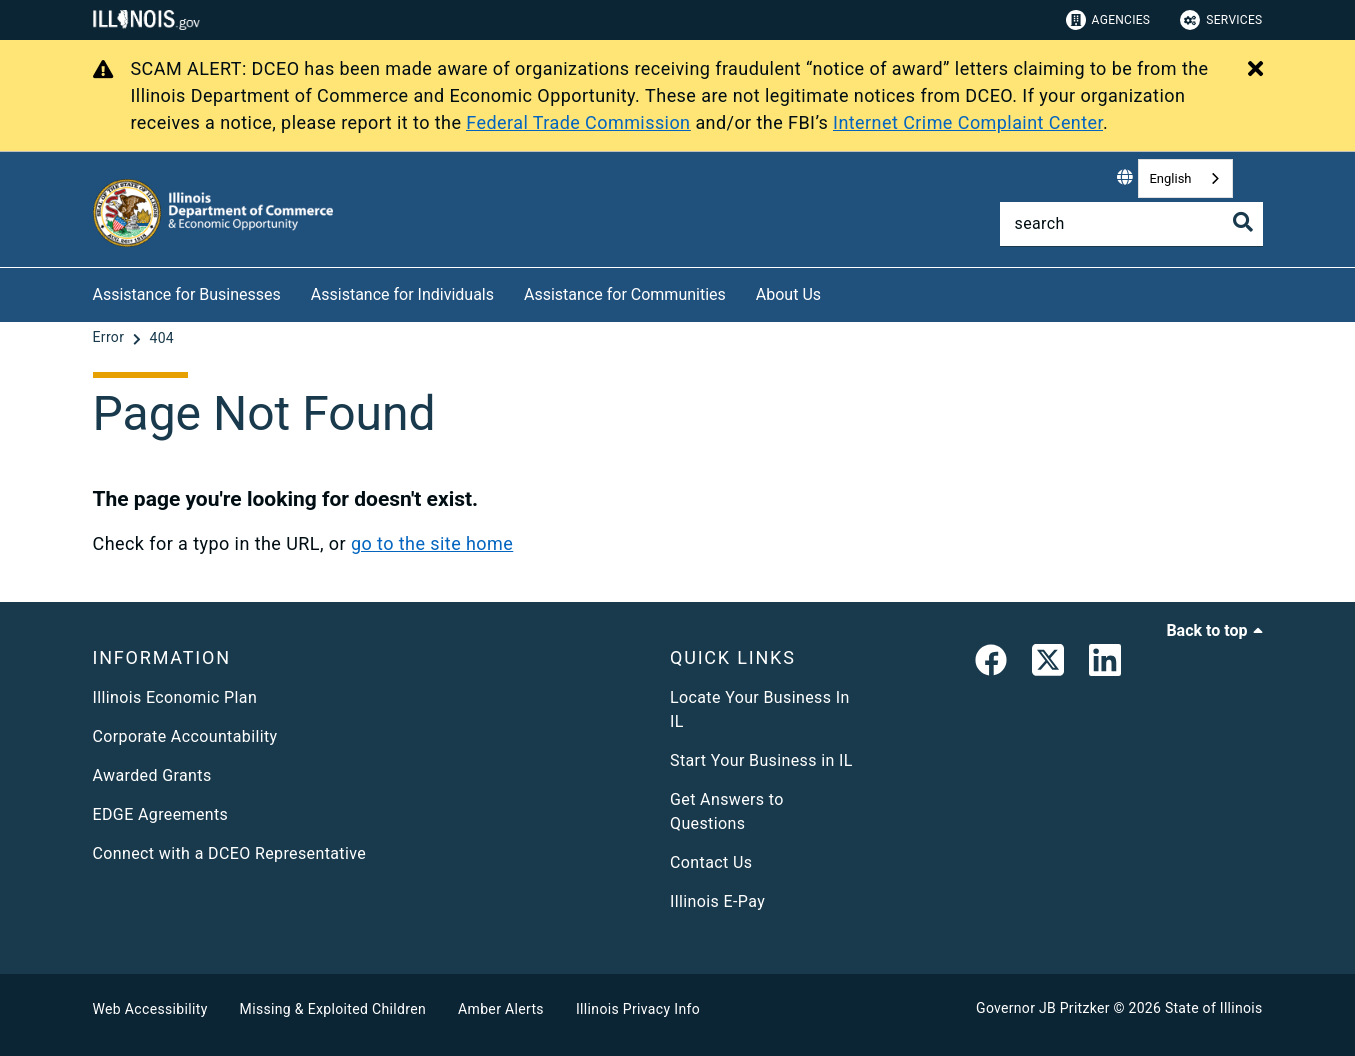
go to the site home (432, 543)
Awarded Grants (152, 775)
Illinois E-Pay (717, 901)
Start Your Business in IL (761, 760)
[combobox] (1185, 178)
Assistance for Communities (625, 294)
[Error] (111, 338)
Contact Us (711, 862)
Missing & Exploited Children (333, 1009)
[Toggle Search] (1243, 222)
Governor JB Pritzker (1043, 1008)
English (1170, 178)
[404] (161, 338)
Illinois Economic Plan (175, 697)
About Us (788, 294)
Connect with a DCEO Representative (230, 853)
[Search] (1131, 224)
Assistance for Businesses (187, 294)
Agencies (1108, 20)
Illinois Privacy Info (638, 1009)
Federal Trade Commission (578, 122)
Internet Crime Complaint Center (968, 122)
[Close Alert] (1255, 70)
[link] (991, 664)
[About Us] (836, 291)
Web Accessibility (150, 1009)
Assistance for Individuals (402, 294)
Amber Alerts (501, 1009)
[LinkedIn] (1105, 664)
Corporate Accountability (185, 736)
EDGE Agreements (161, 814)
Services (1221, 20)
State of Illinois (1214, 1008)
